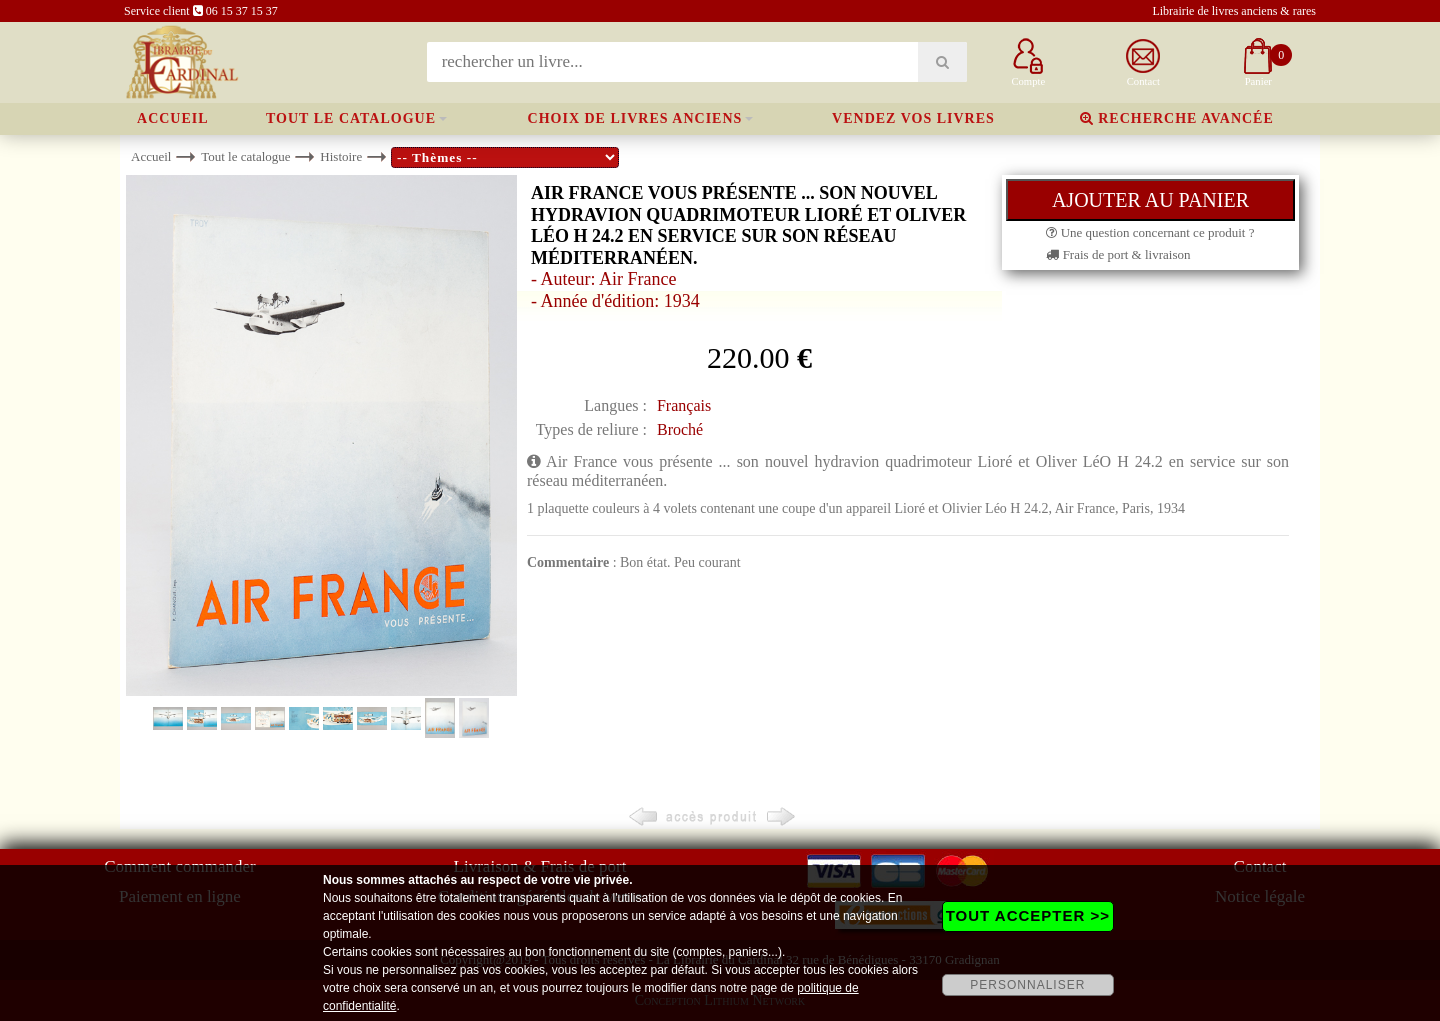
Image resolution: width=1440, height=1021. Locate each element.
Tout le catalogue (351, 118)
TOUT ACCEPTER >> (1028, 915)
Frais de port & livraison (1118, 254)
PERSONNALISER (1027, 985)
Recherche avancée (1177, 118)
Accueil (173, 118)
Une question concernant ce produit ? (1150, 232)
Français (684, 405)
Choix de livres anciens (635, 118)
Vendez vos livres (913, 118)
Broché (680, 429)
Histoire (341, 156)
